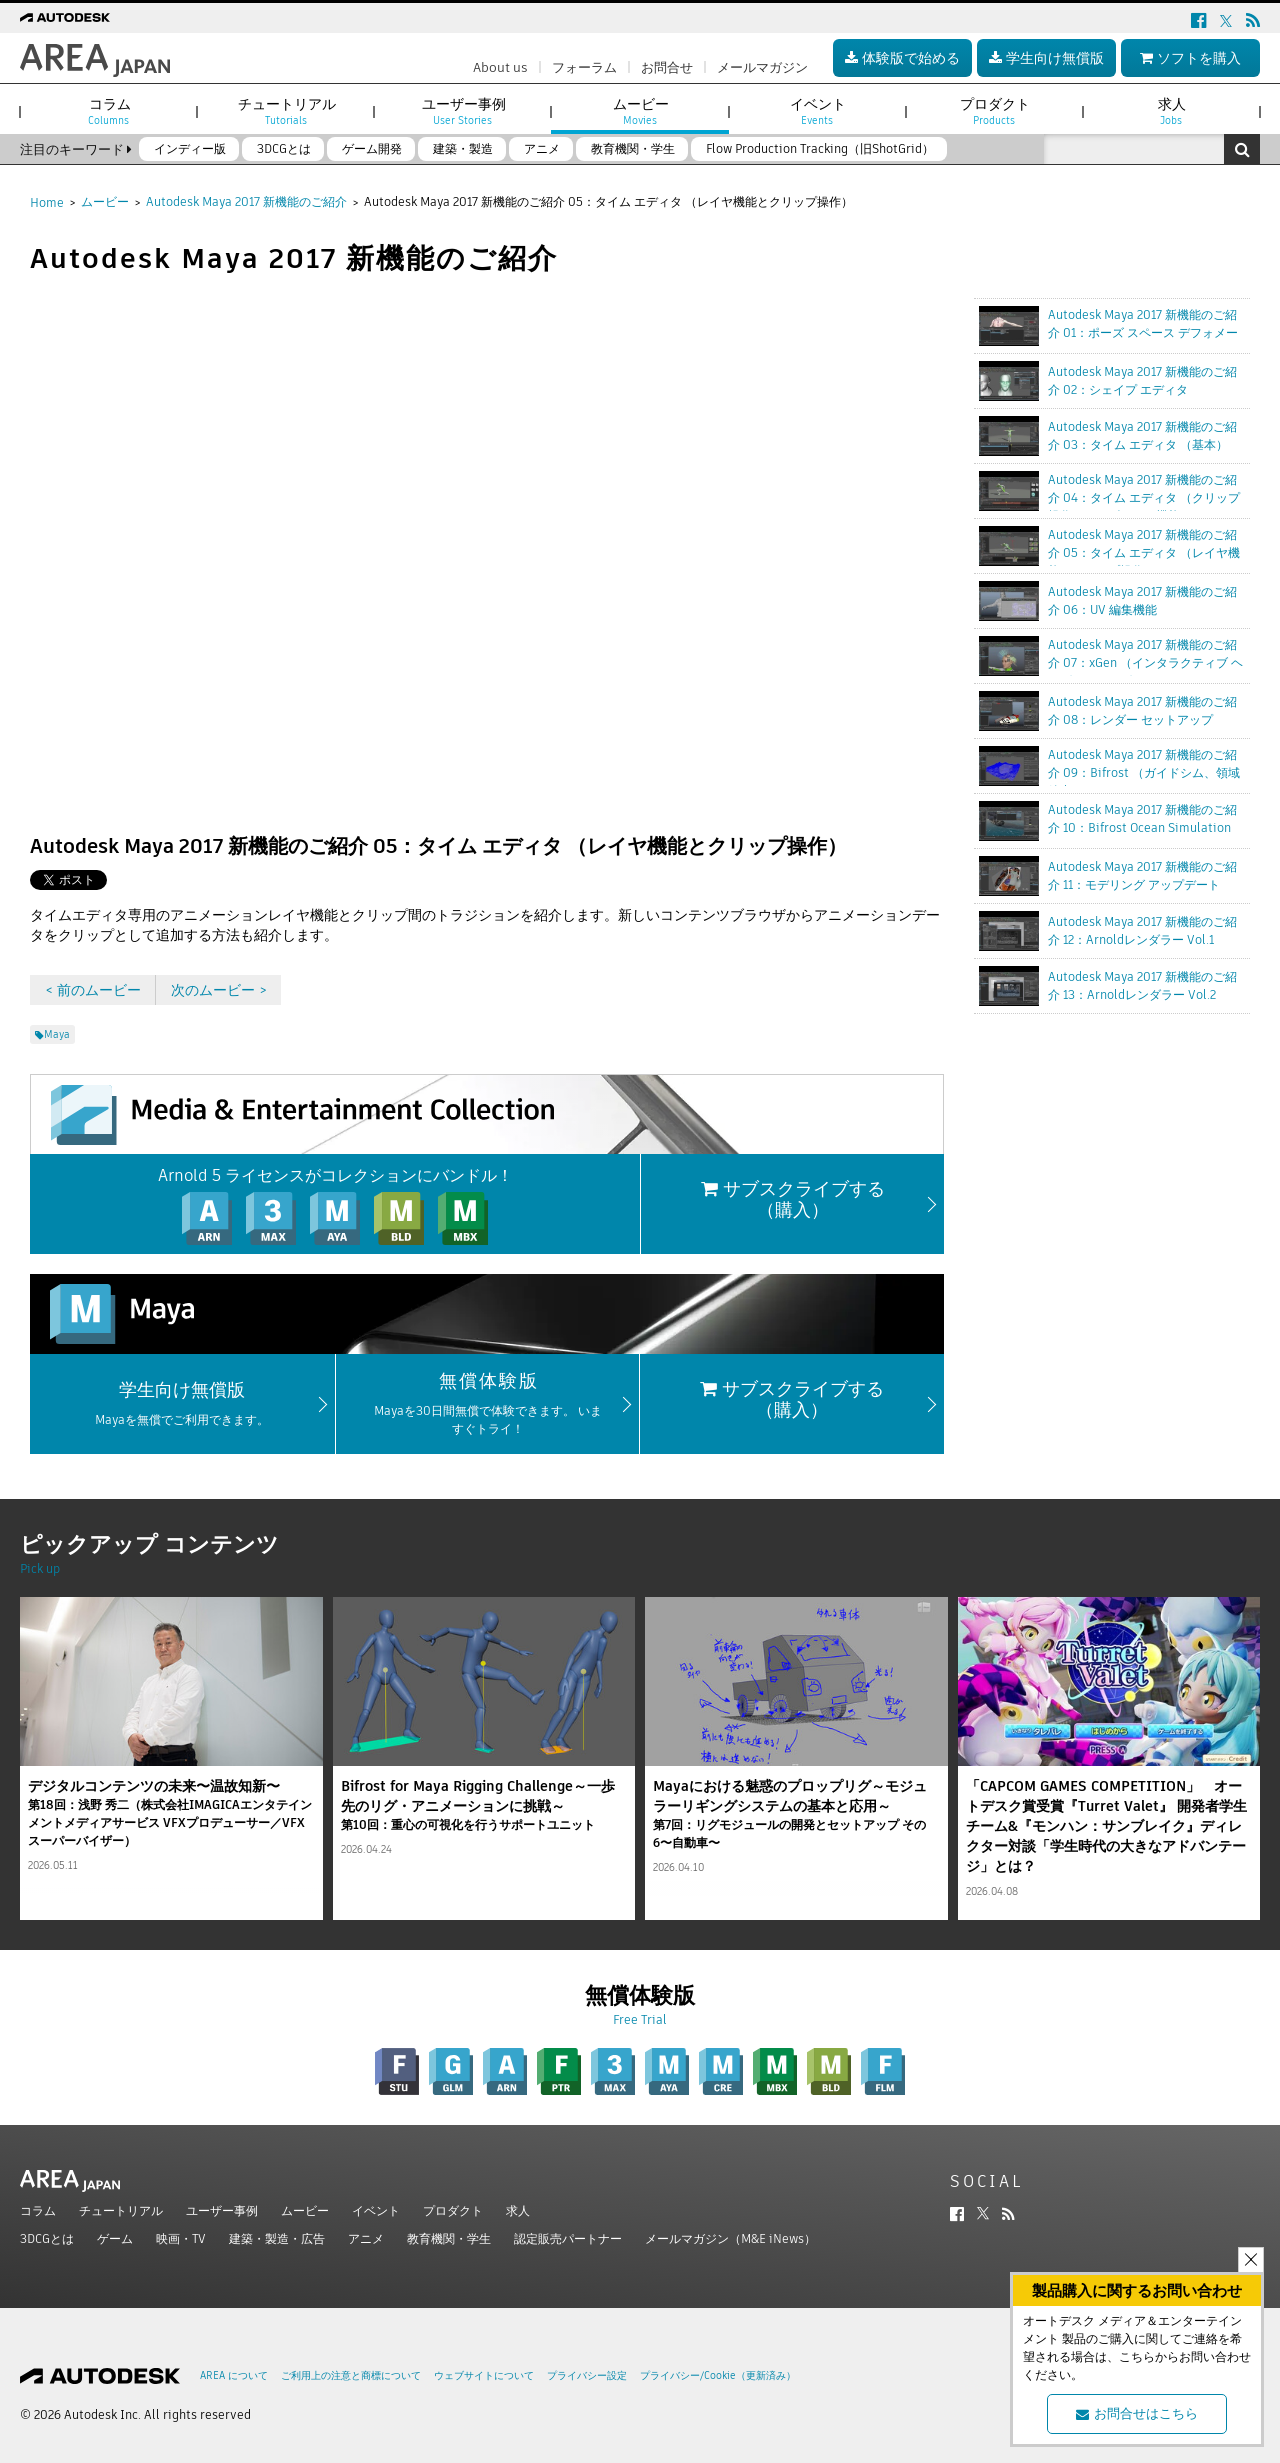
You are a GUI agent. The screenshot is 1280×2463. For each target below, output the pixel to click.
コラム (38, 2210)
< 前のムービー (93, 990)
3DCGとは (47, 2238)
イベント (376, 2210)
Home (47, 202)
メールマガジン (762, 67)
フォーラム (584, 67)
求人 (518, 2210)
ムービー (105, 201)
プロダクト (453, 2210)
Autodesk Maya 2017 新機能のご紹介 (246, 201)
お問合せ (667, 67)
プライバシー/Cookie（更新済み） (718, 2375)
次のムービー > (219, 990)
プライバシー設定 (587, 2375)
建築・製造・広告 (277, 2238)
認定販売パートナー (568, 2238)
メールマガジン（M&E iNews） (730, 2238)
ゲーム (115, 2238)
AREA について (234, 2375)
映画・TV (181, 2238)
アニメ (366, 2238)
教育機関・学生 (449, 2238)
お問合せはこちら (1137, 2413)
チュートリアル (121, 2210)
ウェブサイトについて (484, 2375)
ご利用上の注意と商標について (351, 2375)
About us (500, 67)
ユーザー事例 (222, 2210)
